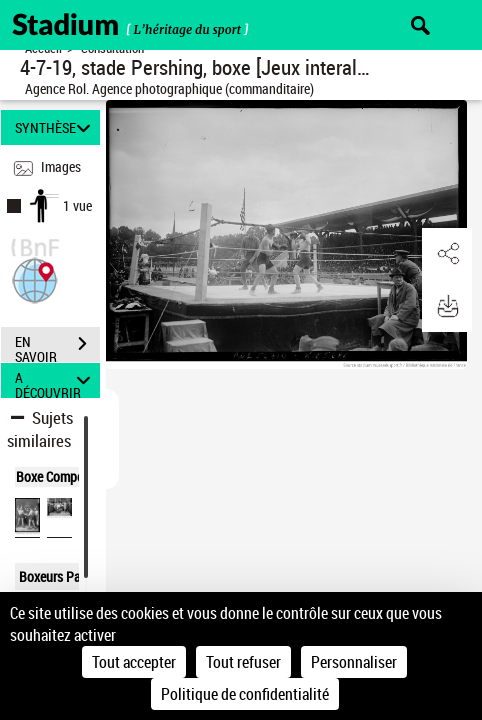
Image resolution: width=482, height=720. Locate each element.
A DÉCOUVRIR (55, 380)
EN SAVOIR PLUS (57, 346)
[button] (35, 278)
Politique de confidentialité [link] (245, 694)
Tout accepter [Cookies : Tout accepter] (134, 662)
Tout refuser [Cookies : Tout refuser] (243, 662)
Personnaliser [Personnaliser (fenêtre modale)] (354, 662)
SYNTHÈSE (55, 127)
